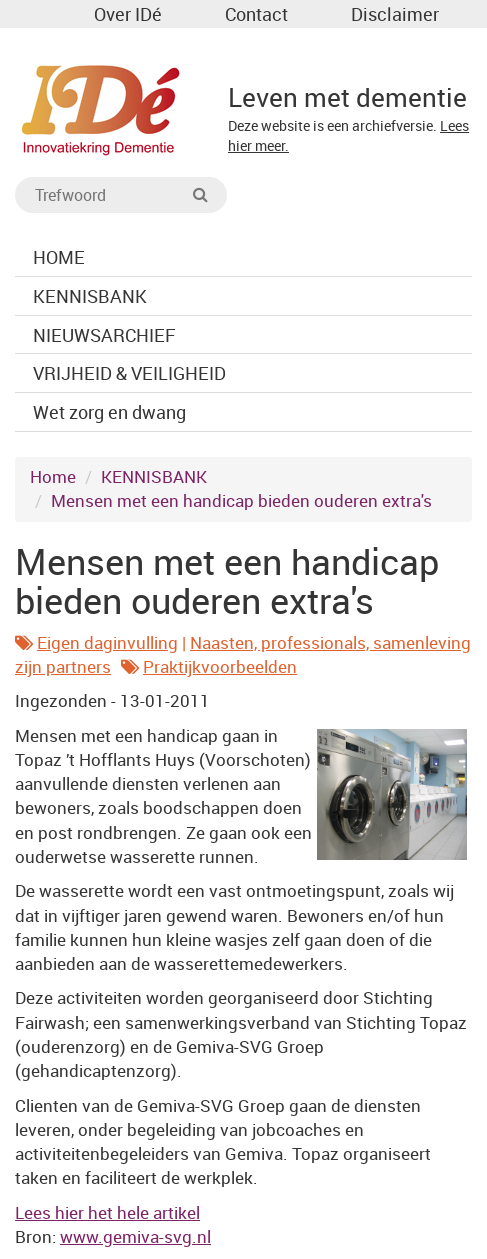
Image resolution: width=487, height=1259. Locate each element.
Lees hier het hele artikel (107, 1212)
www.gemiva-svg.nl (135, 1236)
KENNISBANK (154, 476)
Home (53, 476)
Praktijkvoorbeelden (220, 666)
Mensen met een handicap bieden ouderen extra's (241, 500)
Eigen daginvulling (107, 642)
